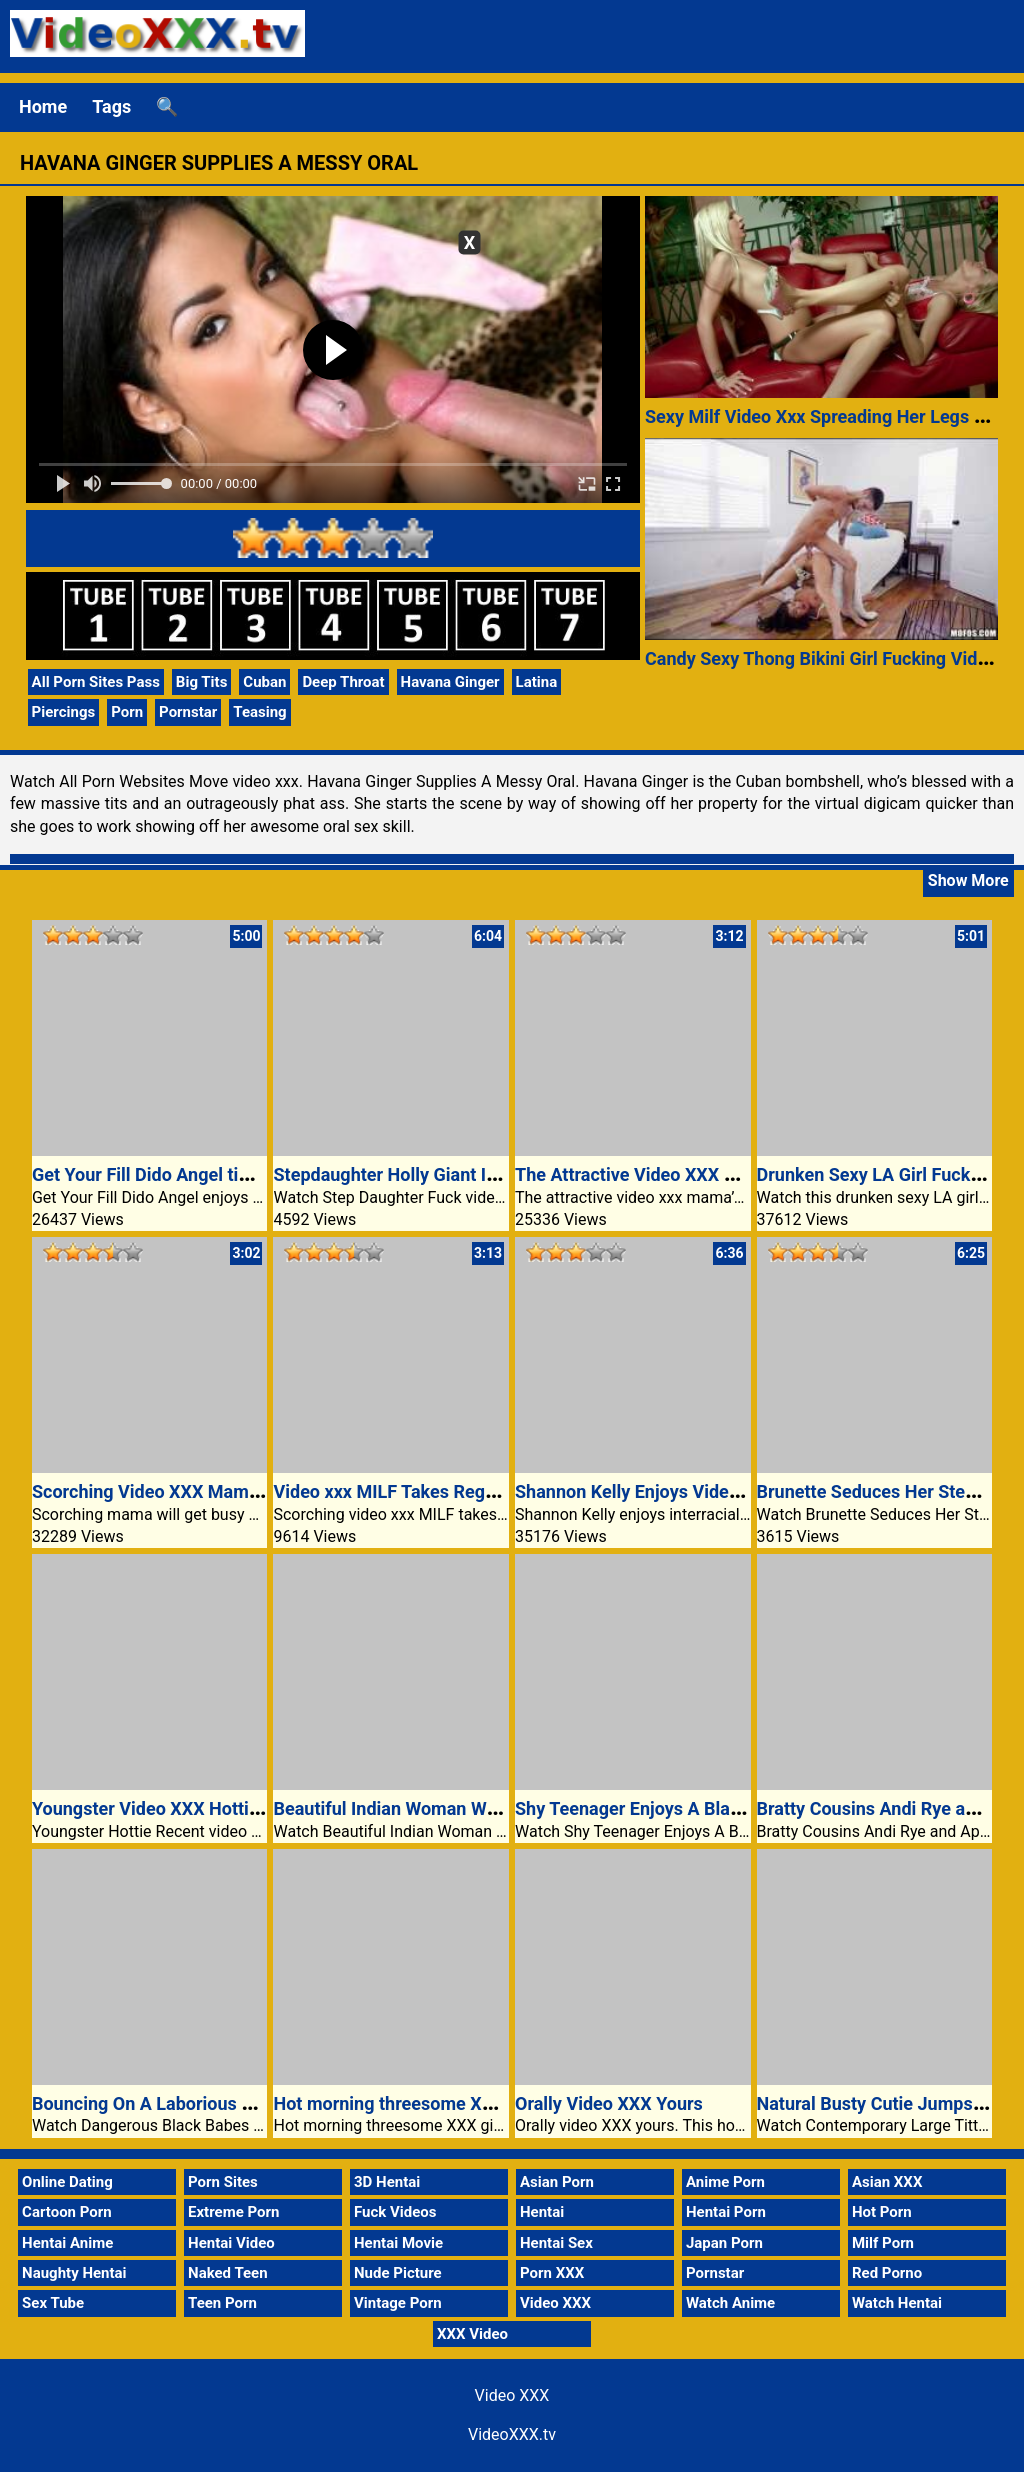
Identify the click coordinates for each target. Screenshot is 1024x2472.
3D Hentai (387, 2182)
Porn (127, 712)
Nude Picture (398, 2273)
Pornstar (188, 712)
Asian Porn (557, 2182)
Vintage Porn (398, 2303)
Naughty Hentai (74, 2273)
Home (43, 106)
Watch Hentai (897, 2303)
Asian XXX (887, 2182)
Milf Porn (883, 2243)
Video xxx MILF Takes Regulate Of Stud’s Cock (460, 1491)
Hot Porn (882, 2212)
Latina (537, 682)
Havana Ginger (450, 682)
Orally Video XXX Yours (609, 2103)
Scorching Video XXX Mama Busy (167, 1491)
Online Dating (67, 2182)
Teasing (259, 712)
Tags (111, 106)
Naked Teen (228, 2273)
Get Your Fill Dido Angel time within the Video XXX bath (255, 1174)
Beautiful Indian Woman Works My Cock (434, 1808)
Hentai (542, 2212)
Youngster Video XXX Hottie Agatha (176, 1808)
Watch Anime (730, 2303)
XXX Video (472, 2334)
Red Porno (887, 2273)
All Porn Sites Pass (96, 682)
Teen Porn (222, 2303)
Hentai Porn (726, 2212)
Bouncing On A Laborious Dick (154, 2103)
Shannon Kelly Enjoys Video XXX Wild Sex (683, 1491)
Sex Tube (53, 2303)
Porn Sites (223, 2182)
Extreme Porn (233, 2212)
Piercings (64, 712)
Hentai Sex (556, 2243)
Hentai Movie (398, 2243)
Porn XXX (552, 2273)
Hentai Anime (67, 2243)
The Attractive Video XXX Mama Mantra (675, 1174)
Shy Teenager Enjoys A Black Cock (654, 1808)
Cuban (264, 682)
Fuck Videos (395, 2212)
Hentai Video (231, 2243)
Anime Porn (725, 2182)
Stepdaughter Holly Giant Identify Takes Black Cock (481, 1174)
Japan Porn (724, 2243)
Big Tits (202, 682)
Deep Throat (343, 682)
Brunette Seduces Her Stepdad (881, 1491)
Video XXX (555, 2303)
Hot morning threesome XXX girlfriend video (452, 2103)
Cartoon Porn (67, 2212)
